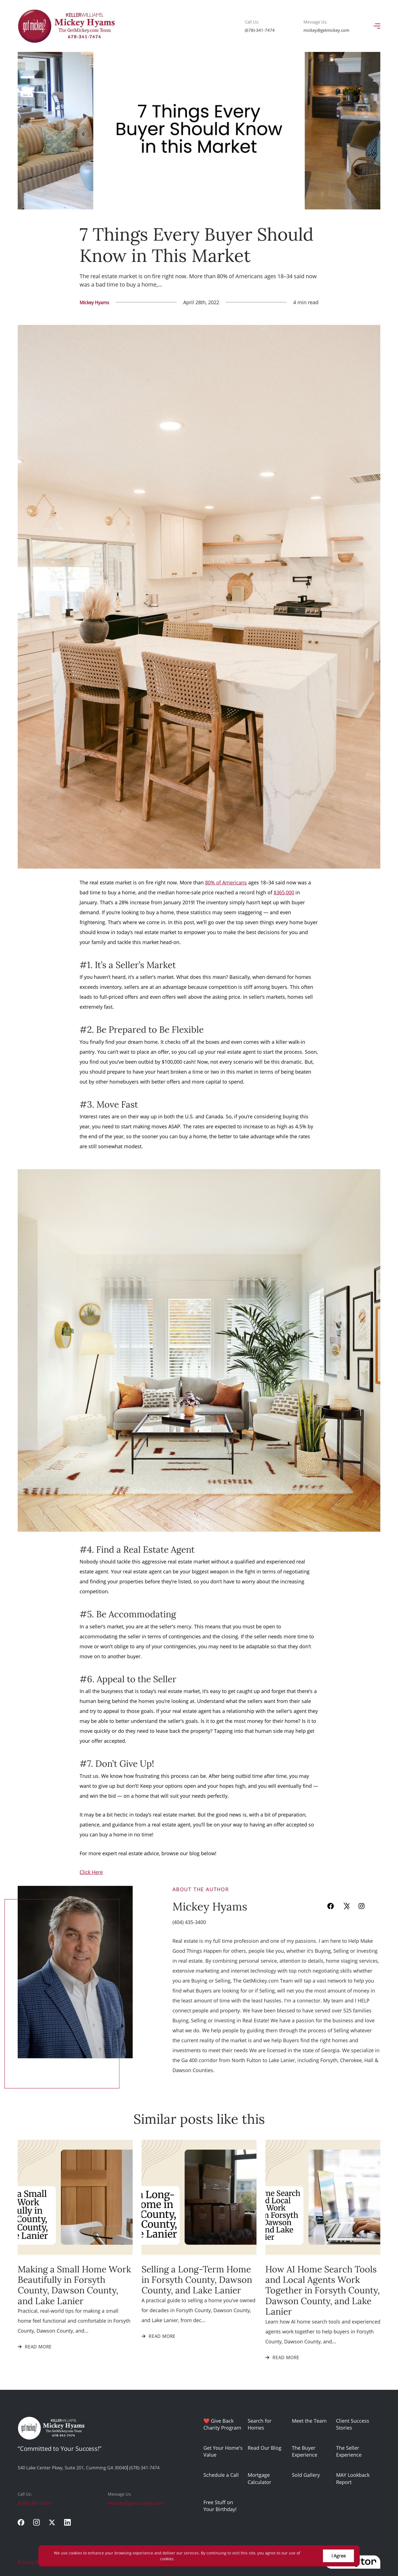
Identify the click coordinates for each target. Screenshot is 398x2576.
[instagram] (36, 2522)
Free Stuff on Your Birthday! (220, 2505)
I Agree (338, 2556)
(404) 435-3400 (189, 1922)
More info (185, 2558)
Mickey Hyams (94, 302)
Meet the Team (309, 2420)
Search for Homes (259, 2424)
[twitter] (52, 2522)
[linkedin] (67, 2522)
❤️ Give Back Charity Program (222, 2424)
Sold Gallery (306, 2475)
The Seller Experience (349, 2451)
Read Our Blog (264, 2447)
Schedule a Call (221, 2475)
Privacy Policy (33, 2562)
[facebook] (21, 2522)
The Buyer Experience (304, 2451)
